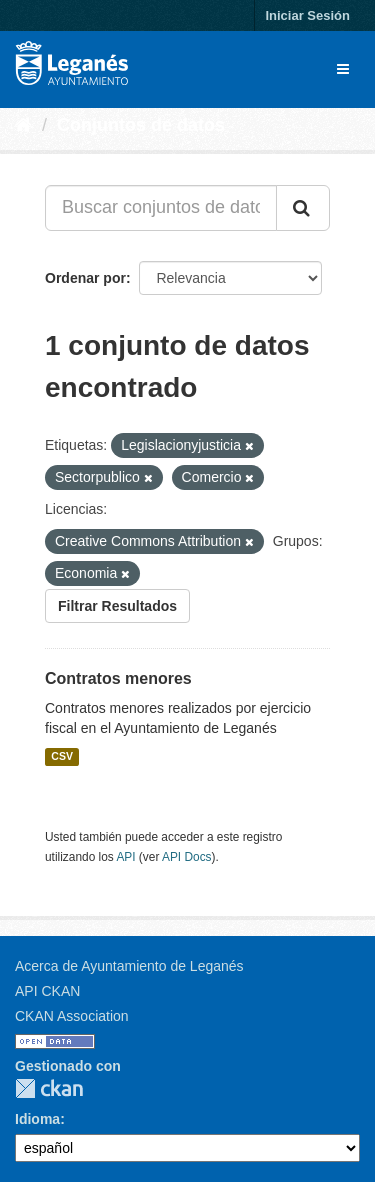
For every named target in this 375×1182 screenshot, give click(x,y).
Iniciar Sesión (307, 15)
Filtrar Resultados (117, 606)
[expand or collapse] (343, 69)
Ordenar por (85, 278)
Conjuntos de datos (141, 125)
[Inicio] (23, 125)
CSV (62, 757)
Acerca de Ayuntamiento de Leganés (129, 966)
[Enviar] (303, 208)
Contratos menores (118, 678)
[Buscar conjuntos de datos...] (161, 208)
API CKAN (47, 991)
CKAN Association (72, 1016)
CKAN (49, 1088)
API (125, 857)
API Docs (187, 857)
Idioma (37, 1119)
